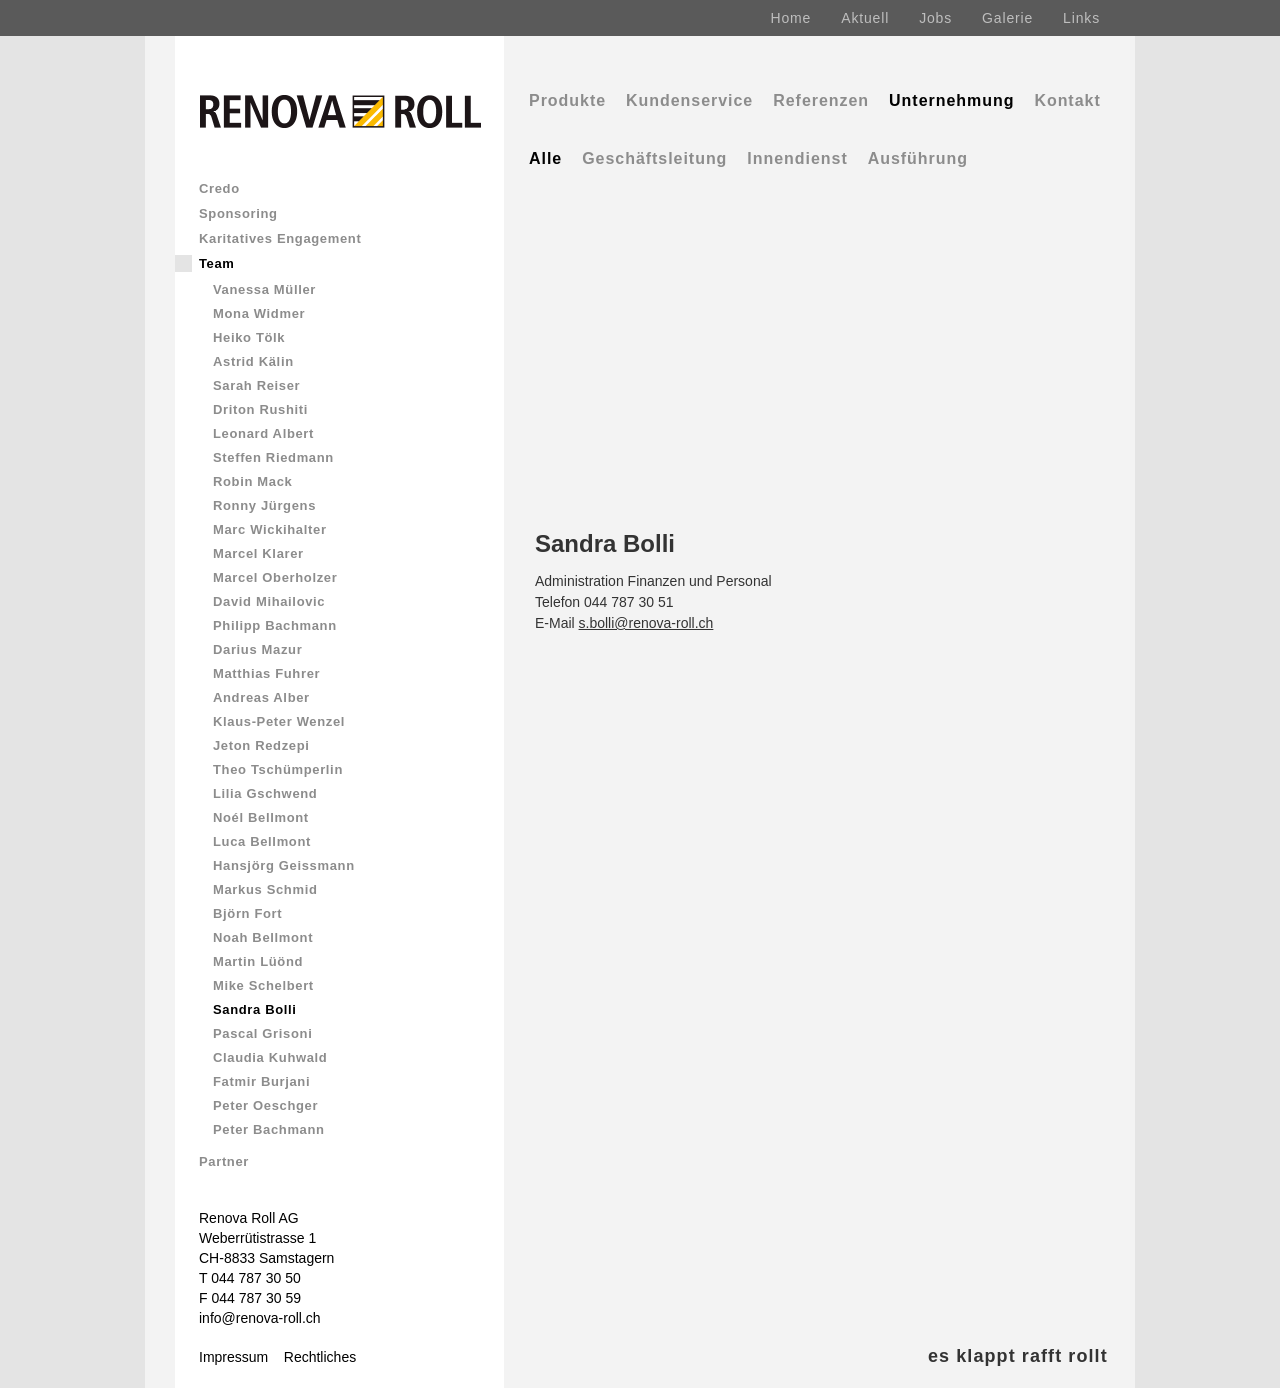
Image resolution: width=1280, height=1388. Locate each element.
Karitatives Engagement (280, 238)
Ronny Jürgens (264, 505)
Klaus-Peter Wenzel (279, 721)
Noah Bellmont (263, 937)
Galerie (1007, 18)
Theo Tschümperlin (278, 769)
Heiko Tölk (249, 337)
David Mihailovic (269, 601)
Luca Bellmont (262, 841)
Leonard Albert (263, 433)
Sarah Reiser (256, 385)
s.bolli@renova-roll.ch (646, 623)
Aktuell (865, 18)
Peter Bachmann (269, 1129)
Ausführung (918, 158)
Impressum (233, 1357)
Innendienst (797, 158)
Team (217, 263)
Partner (224, 1161)
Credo (219, 188)
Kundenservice (689, 100)
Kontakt (1067, 100)
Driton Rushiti (260, 409)
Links (1081, 18)
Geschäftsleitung (654, 158)
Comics (222, 1378)
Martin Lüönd (258, 961)
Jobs (935, 18)
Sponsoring (238, 213)
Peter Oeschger (265, 1105)
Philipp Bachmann (275, 625)
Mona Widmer (259, 313)
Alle (545, 158)
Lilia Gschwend (265, 793)
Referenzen (821, 100)
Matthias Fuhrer (266, 673)
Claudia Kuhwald (270, 1057)
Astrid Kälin (253, 361)
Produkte (567, 100)
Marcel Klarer (258, 553)
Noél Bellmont (261, 817)
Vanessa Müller (264, 289)
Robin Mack (252, 481)
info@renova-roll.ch (260, 1318)
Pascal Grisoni (262, 1033)
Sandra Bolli (255, 1009)
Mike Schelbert (263, 985)
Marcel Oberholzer (275, 577)
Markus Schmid (265, 889)
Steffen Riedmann (273, 457)
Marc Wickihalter (270, 529)
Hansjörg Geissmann (284, 865)
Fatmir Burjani (261, 1081)
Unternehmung (951, 100)
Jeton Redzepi (261, 745)
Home (791, 18)
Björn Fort (247, 913)
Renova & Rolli (311, 1378)
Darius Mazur (257, 649)
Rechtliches (320, 1357)
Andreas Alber (261, 697)
